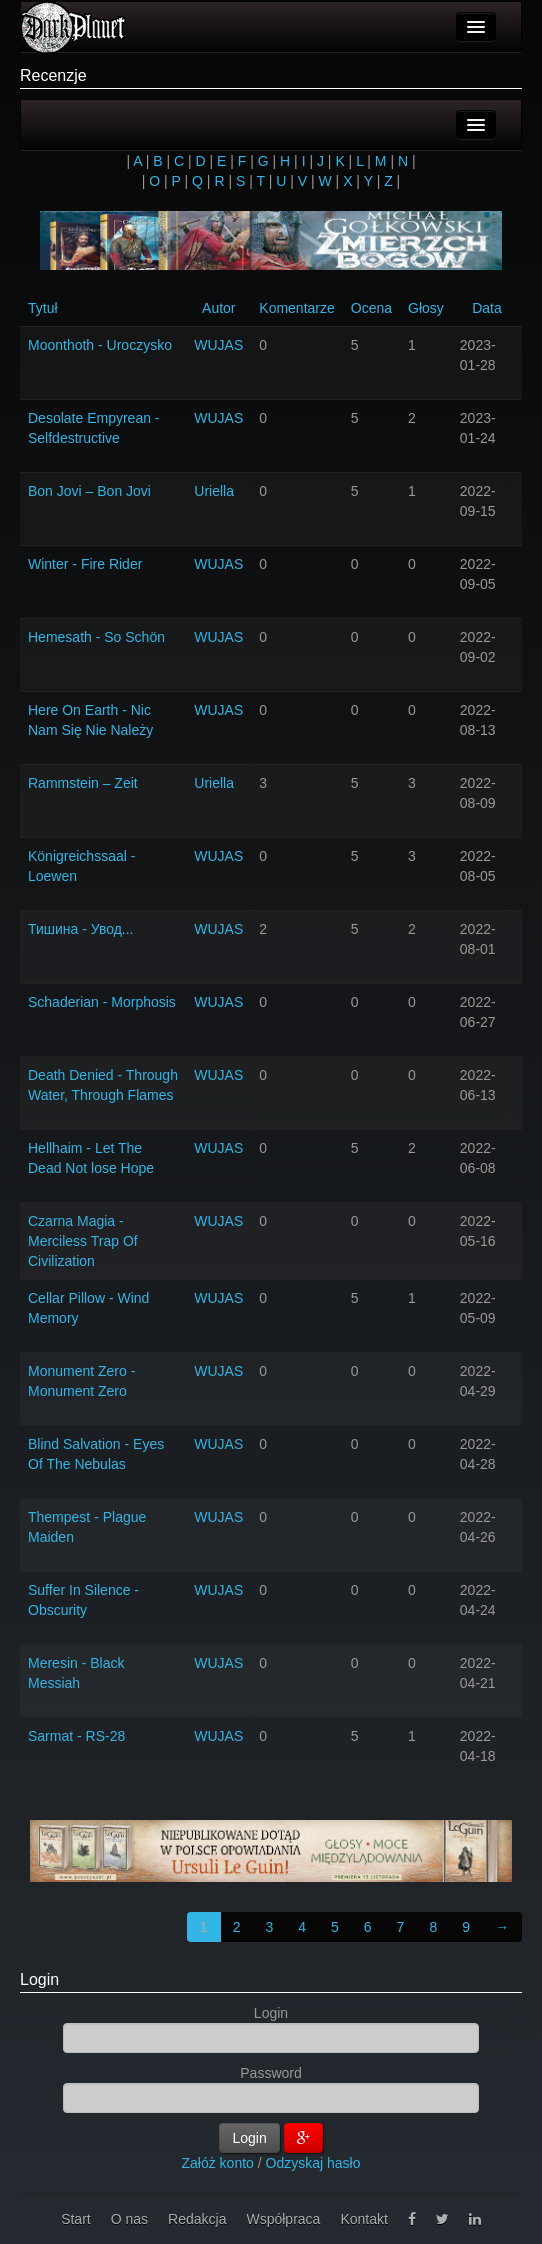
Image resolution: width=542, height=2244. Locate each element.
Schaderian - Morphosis (102, 1002)
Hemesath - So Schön (96, 637)
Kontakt (363, 2219)
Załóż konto (218, 2163)
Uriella (214, 491)
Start (76, 2219)
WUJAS (218, 345)
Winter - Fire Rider (85, 564)
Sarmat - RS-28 (76, 1736)
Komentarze (296, 308)
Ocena (371, 308)
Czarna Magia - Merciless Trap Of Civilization (83, 1241)
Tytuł (43, 308)
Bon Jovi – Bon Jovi (89, 491)
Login (39, 1979)
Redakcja (197, 2219)
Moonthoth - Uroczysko (100, 345)
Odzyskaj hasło (313, 2163)
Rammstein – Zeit (83, 783)
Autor (218, 308)
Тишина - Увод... (80, 929)
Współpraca (283, 2219)
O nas (129, 2219)
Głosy (426, 308)
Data (487, 308)
